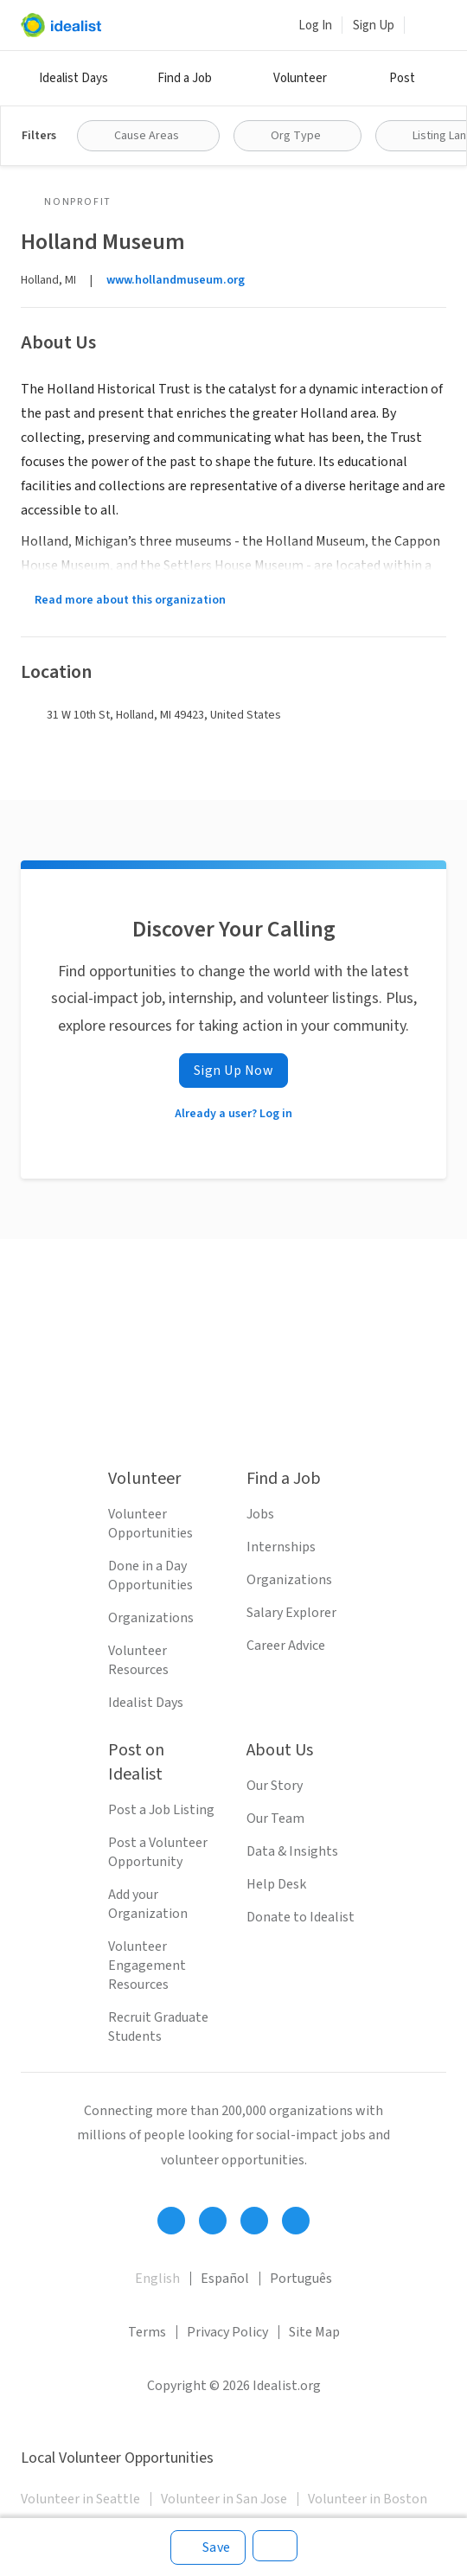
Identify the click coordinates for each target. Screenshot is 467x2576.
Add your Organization (148, 1904)
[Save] (208, 2547)
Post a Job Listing (161, 1809)
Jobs (260, 1514)
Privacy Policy (227, 2332)
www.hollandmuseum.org (175, 280)
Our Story (274, 1785)
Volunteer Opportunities (150, 1524)
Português (301, 2278)
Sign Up (373, 25)
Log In (315, 25)
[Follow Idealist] (171, 2220)
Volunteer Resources (138, 1660)
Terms (147, 2332)
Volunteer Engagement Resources (147, 1965)
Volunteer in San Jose (224, 2499)
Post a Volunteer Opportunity (158, 1852)
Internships (281, 1546)
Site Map (314, 2332)
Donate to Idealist (300, 1917)
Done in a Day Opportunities (150, 1575)
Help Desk (276, 1884)
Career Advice (285, 1645)
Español (225, 2278)
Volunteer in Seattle (80, 2499)
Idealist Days (73, 78)
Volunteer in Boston (367, 2499)
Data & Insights (292, 1851)
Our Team (275, 1818)
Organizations (151, 1617)
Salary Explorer (291, 1612)
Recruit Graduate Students (158, 2027)
